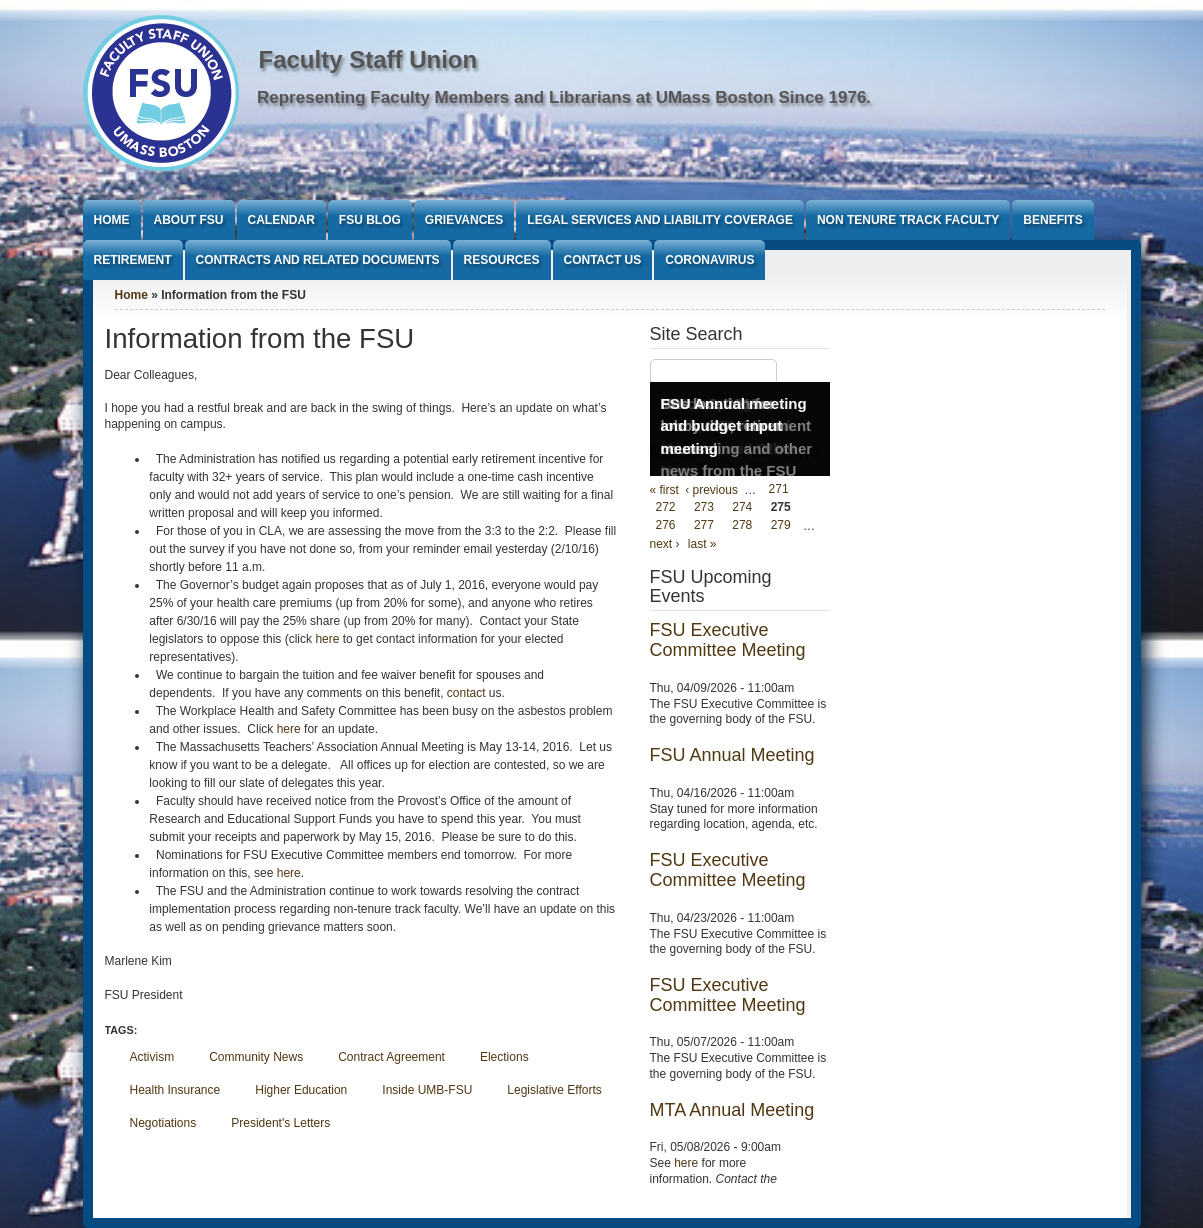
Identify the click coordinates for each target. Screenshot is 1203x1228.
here (327, 639)
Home (112, 220)
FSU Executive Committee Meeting (728, 640)
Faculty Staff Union (368, 59)
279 (781, 526)
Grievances (464, 220)
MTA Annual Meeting (732, 1110)
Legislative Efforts (554, 1090)
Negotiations (163, 1123)
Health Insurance (175, 1090)
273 (704, 508)
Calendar (281, 220)
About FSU (189, 220)
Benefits (1052, 220)
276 (666, 526)
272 (666, 508)
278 (742, 526)
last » (702, 544)
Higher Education (301, 1090)
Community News (256, 1057)
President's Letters (280, 1123)
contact (466, 693)
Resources (502, 260)
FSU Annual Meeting (732, 755)
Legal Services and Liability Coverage (660, 220)
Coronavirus (709, 260)
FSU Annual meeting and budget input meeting (734, 426)
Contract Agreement (391, 1057)
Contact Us (603, 260)
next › (665, 544)
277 (704, 526)
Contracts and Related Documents (318, 260)
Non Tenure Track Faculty (908, 220)
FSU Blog (370, 220)
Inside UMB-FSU (427, 1090)
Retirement (133, 260)
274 (742, 508)
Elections (504, 1057)
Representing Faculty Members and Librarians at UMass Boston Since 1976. (564, 97)
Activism (152, 1057)
